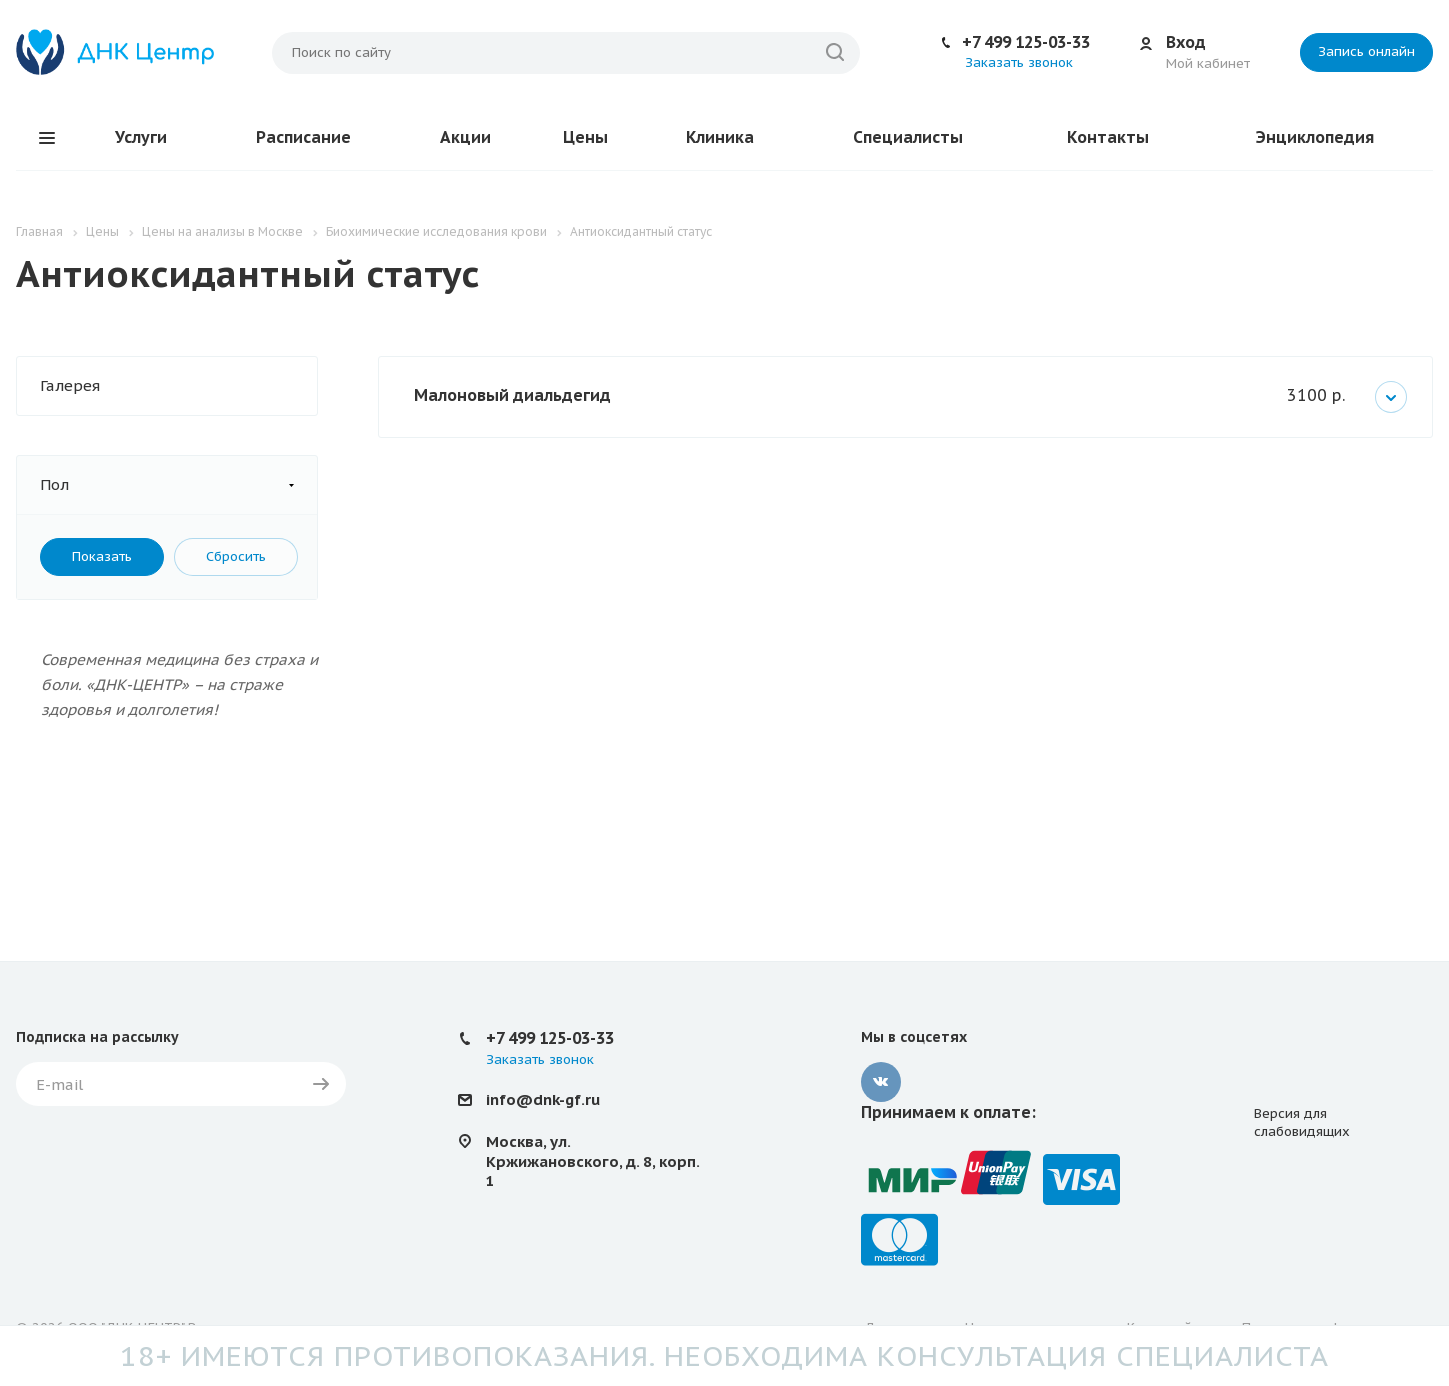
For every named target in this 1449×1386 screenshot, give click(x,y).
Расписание (303, 137)
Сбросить (236, 556)
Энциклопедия (1315, 137)
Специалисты (908, 137)
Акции (465, 137)
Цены (585, 137)
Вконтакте (881, 1082)
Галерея (70, 385)
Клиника (720, 137)
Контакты (1108, 137)
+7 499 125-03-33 (1026, 42)
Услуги (141, 137)
